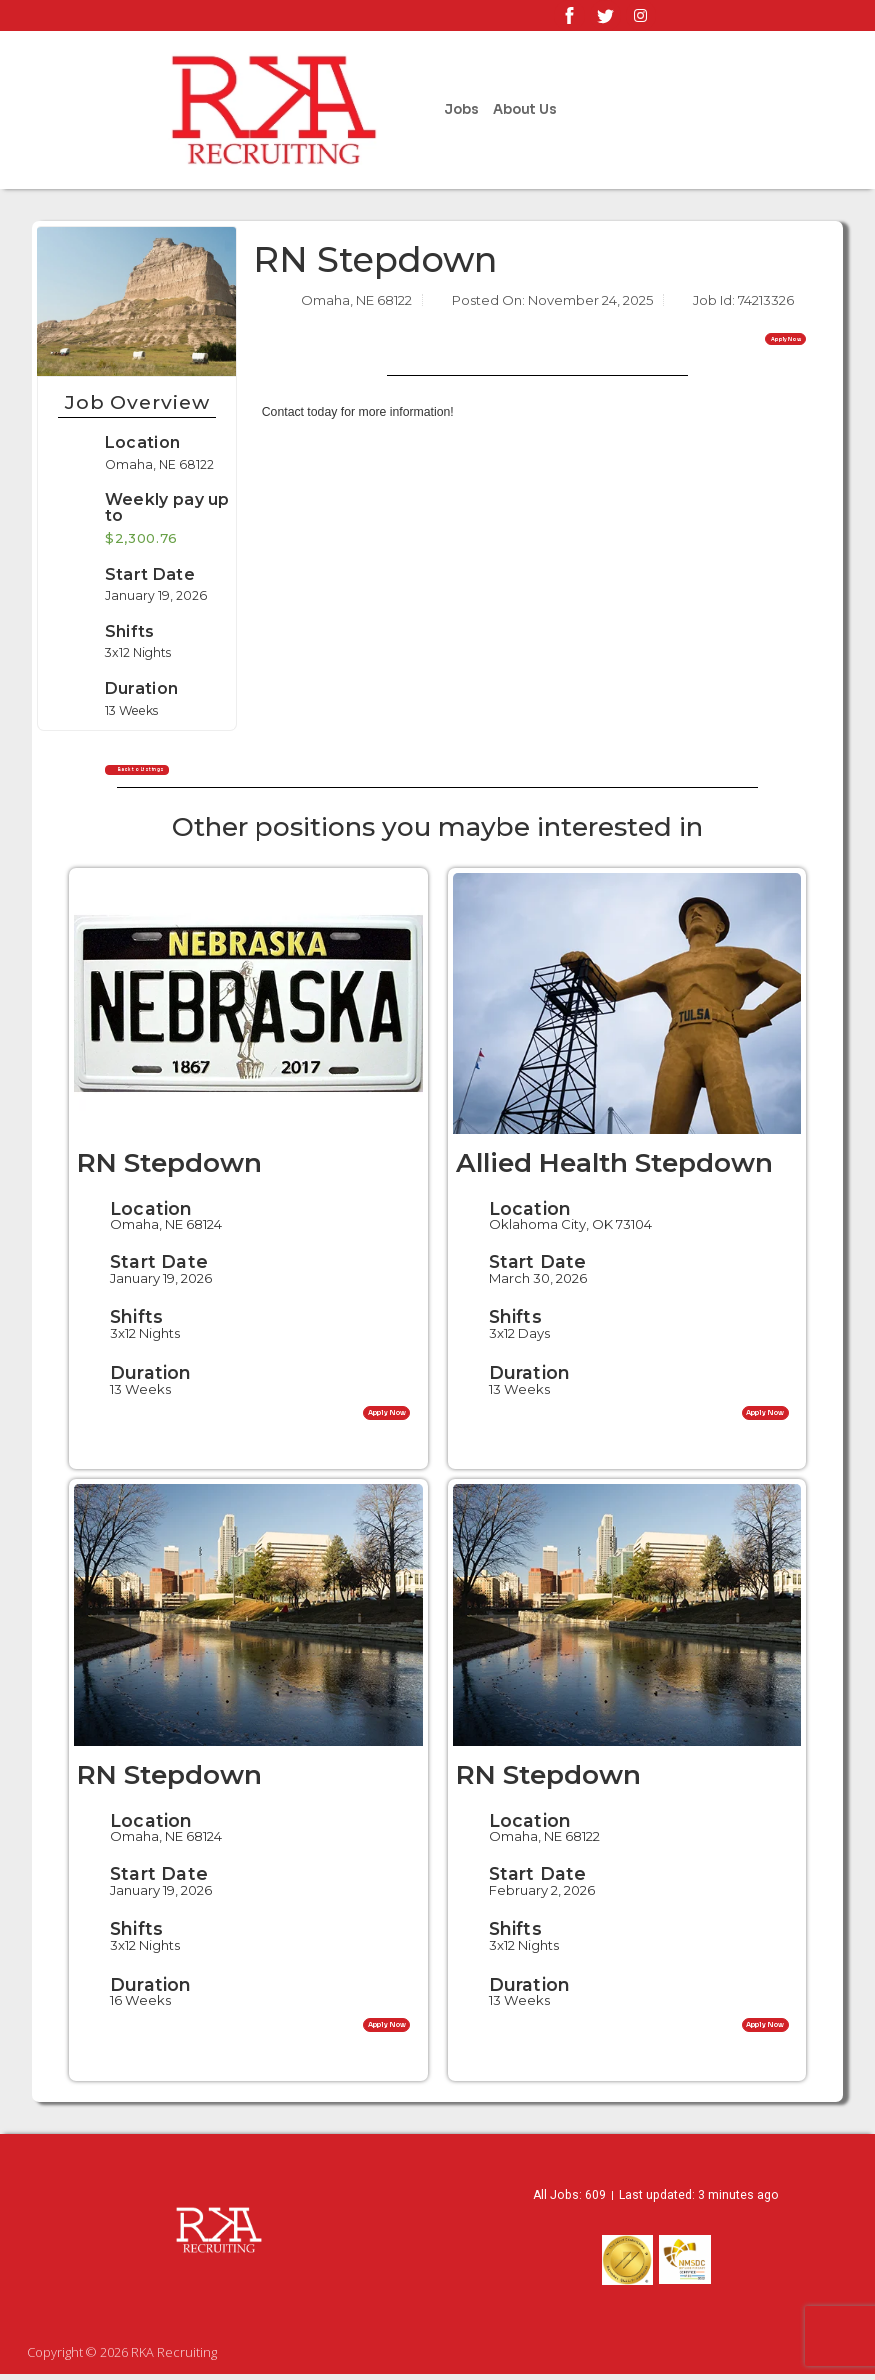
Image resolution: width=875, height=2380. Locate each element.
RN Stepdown (169, 1169)
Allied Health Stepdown (614, 1169)
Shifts (136, 1322)
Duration (151, 1378)
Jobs (461, 109)
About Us (525, 109)
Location (139, 442)
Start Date (159, 1267)
